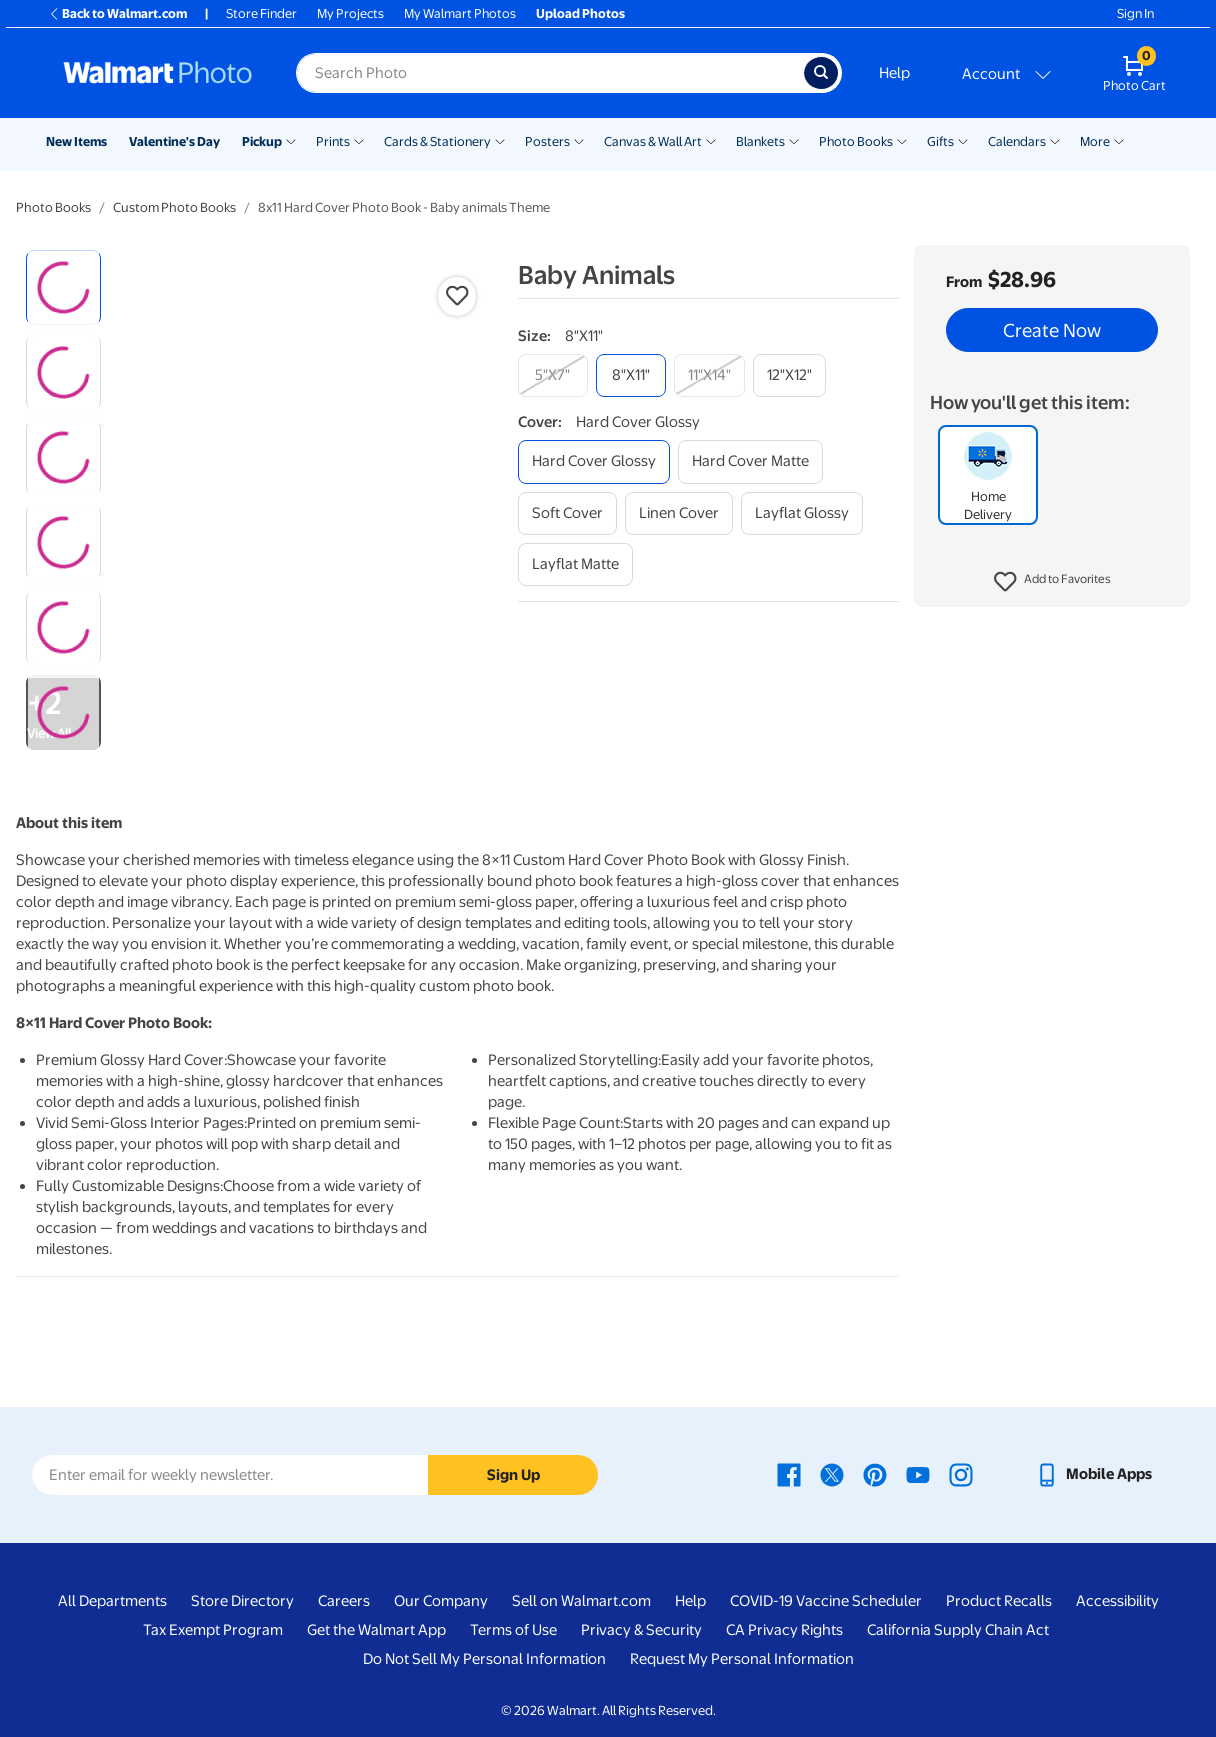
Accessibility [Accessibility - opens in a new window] (1117, 1601)
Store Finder (261, 13)
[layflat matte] (575, 564)
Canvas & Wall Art (653, 141)
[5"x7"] (553, 375)
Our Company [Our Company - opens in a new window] (441, 1601)
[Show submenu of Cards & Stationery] (500, 140)
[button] (1052, 582)
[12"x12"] (789, 375)
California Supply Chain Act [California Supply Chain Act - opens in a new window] (958, 1630)
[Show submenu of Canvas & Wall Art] (711, 140)
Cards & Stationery (437, 141)
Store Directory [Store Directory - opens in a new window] (242, 1601)
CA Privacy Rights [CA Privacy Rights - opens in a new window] (784, 1630)
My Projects (350, 13)
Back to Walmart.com (117, 13)
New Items (76, 141)
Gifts (940, 141)
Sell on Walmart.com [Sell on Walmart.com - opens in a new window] (581, 1601)
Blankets (760, 141)
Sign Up (513, 1475)
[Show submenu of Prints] (359, 140)
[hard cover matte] (750, 461)
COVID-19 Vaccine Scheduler (826, 1601)
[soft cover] (567, 513)
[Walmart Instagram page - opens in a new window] (961, 1474)
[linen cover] (679, 513)
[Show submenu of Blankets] (794, 140)
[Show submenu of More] (1119, 140)
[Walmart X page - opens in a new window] (832, 1474)
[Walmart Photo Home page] (158, 73)
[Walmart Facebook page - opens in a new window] (789, 1474)
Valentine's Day (174, 141)
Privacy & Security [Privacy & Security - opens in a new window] (641, 1630)
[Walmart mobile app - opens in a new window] (1093, 1474)
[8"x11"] (631, 375)
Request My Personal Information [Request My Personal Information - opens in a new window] (742, 1659)
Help (894, 73)
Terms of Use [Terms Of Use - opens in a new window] (513, 1630)
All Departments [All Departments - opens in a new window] (112, 1601)
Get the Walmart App (376, 1630)
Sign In (1135, 13)
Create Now (1052, 330)
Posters (547, 141)
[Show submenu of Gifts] (963, 140)
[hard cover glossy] (594, 461)
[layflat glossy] (802, 513)
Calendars (1017, 141)
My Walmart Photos (460, 13)
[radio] (63, 287)
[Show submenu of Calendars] (1055, 140)
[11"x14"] (709, 375)
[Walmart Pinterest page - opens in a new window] (875, 1474)
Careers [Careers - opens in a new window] (344, 1601)
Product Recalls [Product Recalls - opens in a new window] (999, 1601)
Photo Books (856, 141)
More (1095, 141)
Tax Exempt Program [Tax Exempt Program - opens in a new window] (213, 1630)
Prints (333, 141)
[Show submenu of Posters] (579, 140)
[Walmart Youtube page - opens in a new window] (918, 1474)
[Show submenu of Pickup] (291, 140)
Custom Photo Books (174, 207)
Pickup (262, 141)
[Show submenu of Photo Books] (902, 140)
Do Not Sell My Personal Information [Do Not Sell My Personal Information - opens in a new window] (484, 1659)
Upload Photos (580, 13)
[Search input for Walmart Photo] (550, 73)
